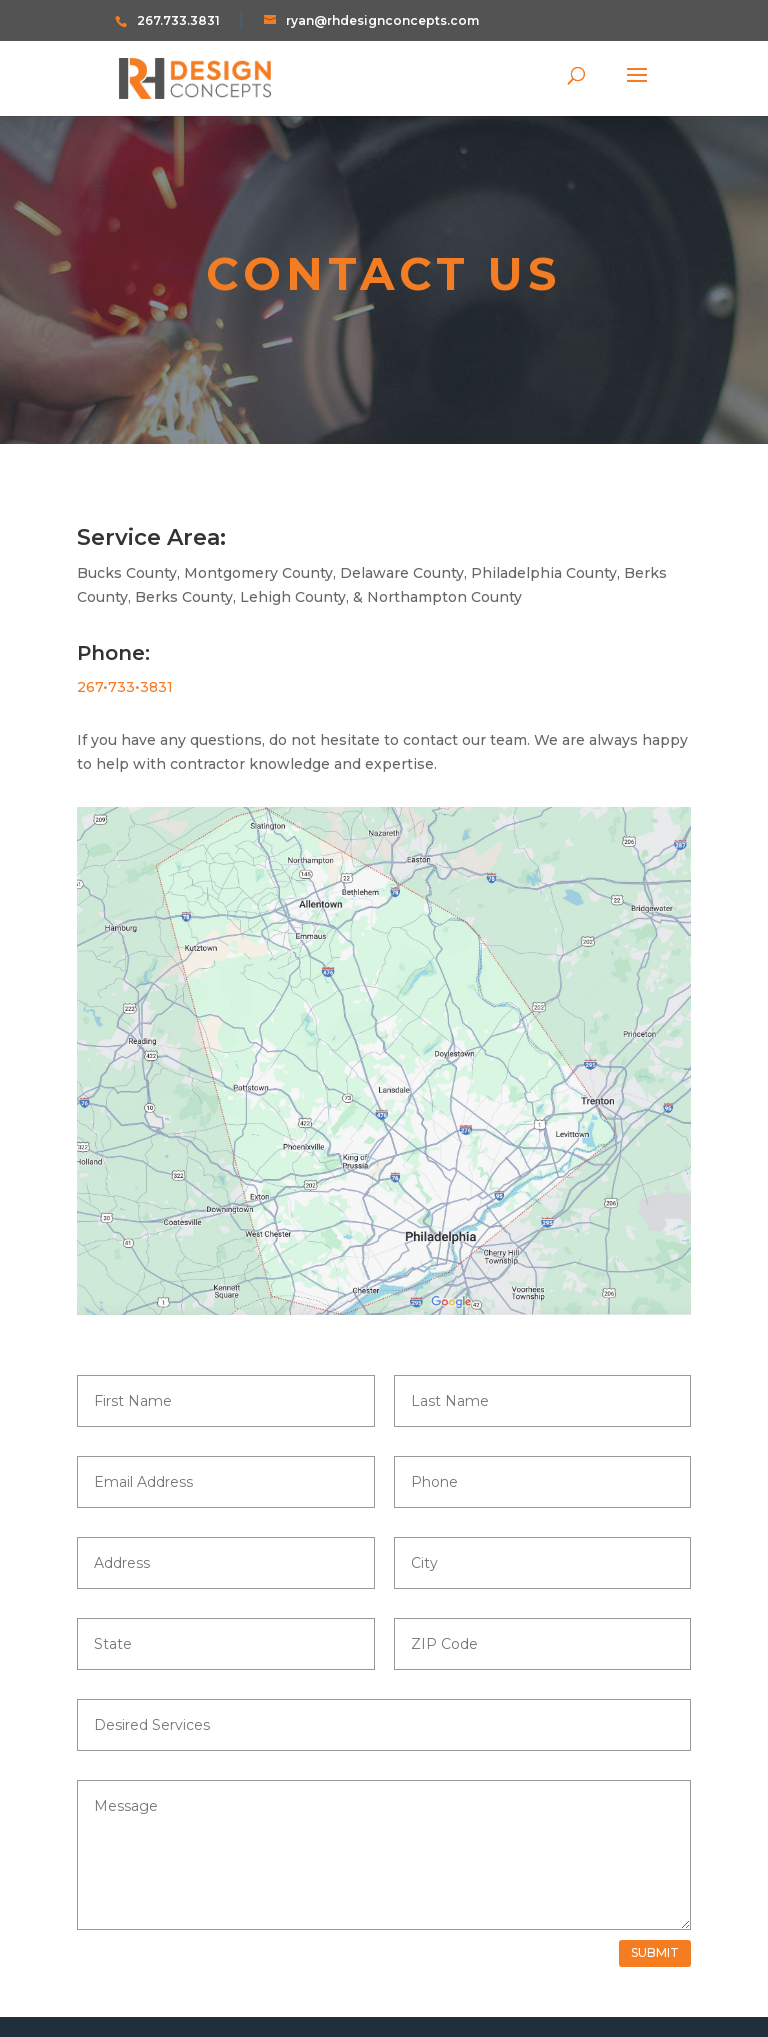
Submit (655, 1952)
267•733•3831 (125, 687)
